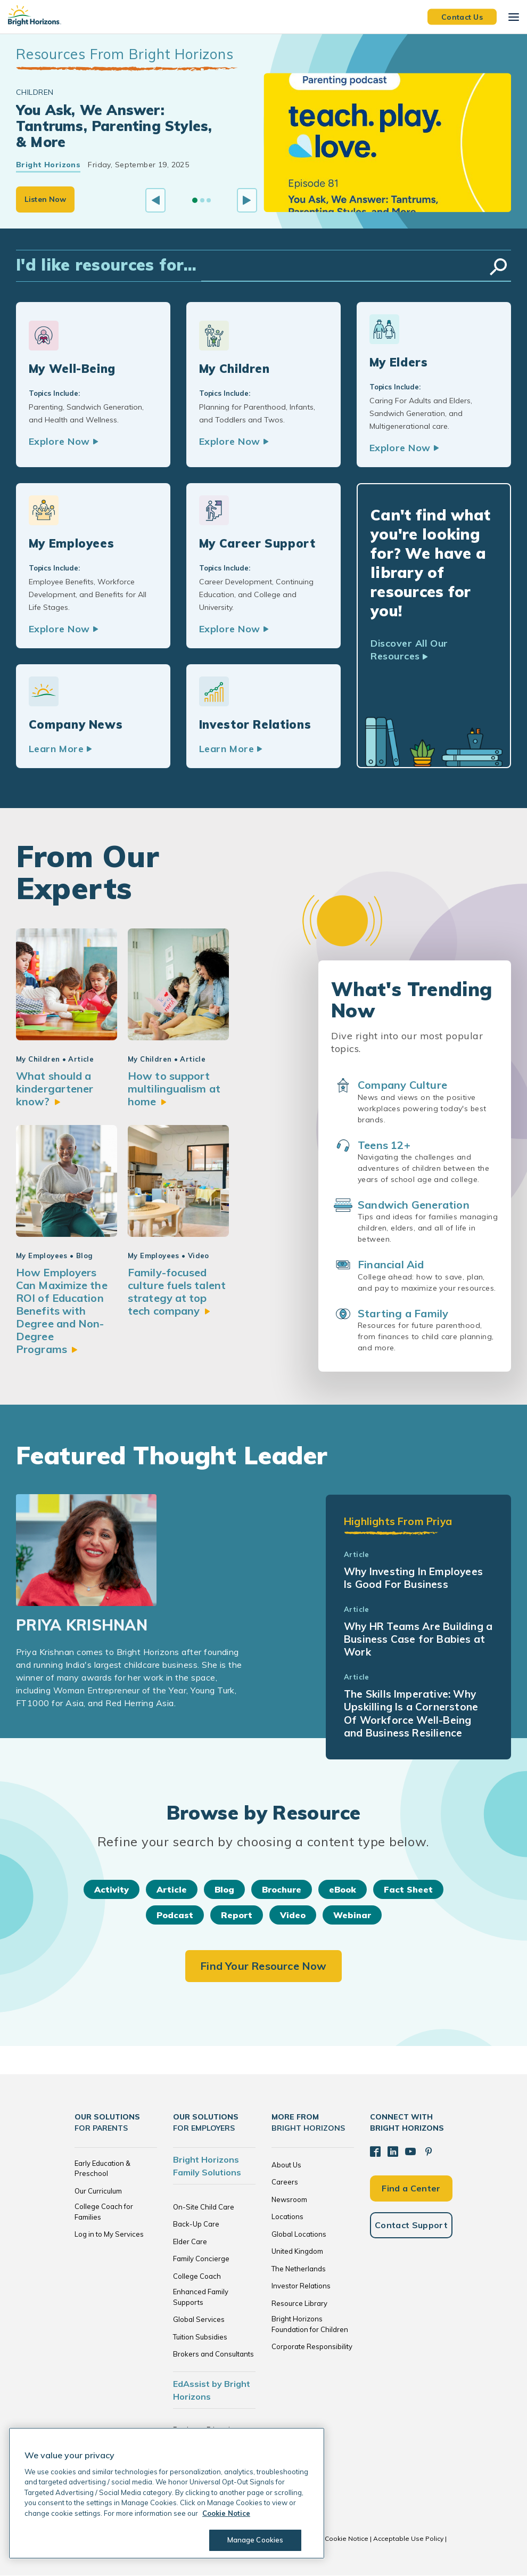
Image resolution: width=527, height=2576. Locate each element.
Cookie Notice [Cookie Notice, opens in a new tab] (226, 2513)
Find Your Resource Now (263, 1966)
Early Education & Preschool (102, 2169)
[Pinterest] (428, 2152)
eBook (342, 1890)
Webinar (352, 1915)
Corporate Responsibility (311, 2347)
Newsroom (289, 2200)
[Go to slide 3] (209, 200)
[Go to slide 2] (202, 200)
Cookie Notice (346, 2539)
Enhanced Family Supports (200, 2297)
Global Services (199, 2320)
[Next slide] (247, 200)
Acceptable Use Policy (408, 2539)
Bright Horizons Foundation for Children (309, 2324)
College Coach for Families (104, 2212)
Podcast (175, 1915)
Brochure (281, 1890)
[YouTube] (410, 2152)
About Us (286, 2165)
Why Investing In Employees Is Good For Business (413, 1578)
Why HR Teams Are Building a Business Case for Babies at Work (418, 1639)
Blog (224, 1890)
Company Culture (402, 1085)
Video (293, 1915)
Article (172, 1890)
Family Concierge (201, 2259)
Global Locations (298, 2234)
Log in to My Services (109, 2234)
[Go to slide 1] (194, 200)
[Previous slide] (155, 200)
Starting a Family (403, 1313)
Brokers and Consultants (213, 2354)
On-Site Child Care (203, 2207)
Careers (284, 2182)
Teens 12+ (384, 1145)
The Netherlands (298, 2269)
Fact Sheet (408, 1890)
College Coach (197, 2276)
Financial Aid (391, 1265)
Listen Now (45, 199)
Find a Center (411, 2188)
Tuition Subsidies (200, 2337)
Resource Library (299, 2304)
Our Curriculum (98, 2191)
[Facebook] (375, 2152)
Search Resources (498, 267)
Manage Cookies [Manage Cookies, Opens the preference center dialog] (255, 2540)
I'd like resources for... (106, 265)
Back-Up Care (196, 2224)
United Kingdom (297, 2251)
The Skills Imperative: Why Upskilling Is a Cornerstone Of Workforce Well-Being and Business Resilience (411, 1714)
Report (236, 1915)
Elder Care (190, 2242)
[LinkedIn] (393, 2152)
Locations (287, 2217)
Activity (111, 1890)
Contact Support (411, 2225)
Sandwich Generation (414, 1205)
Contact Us (462, 16)
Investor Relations (301, 2286)
